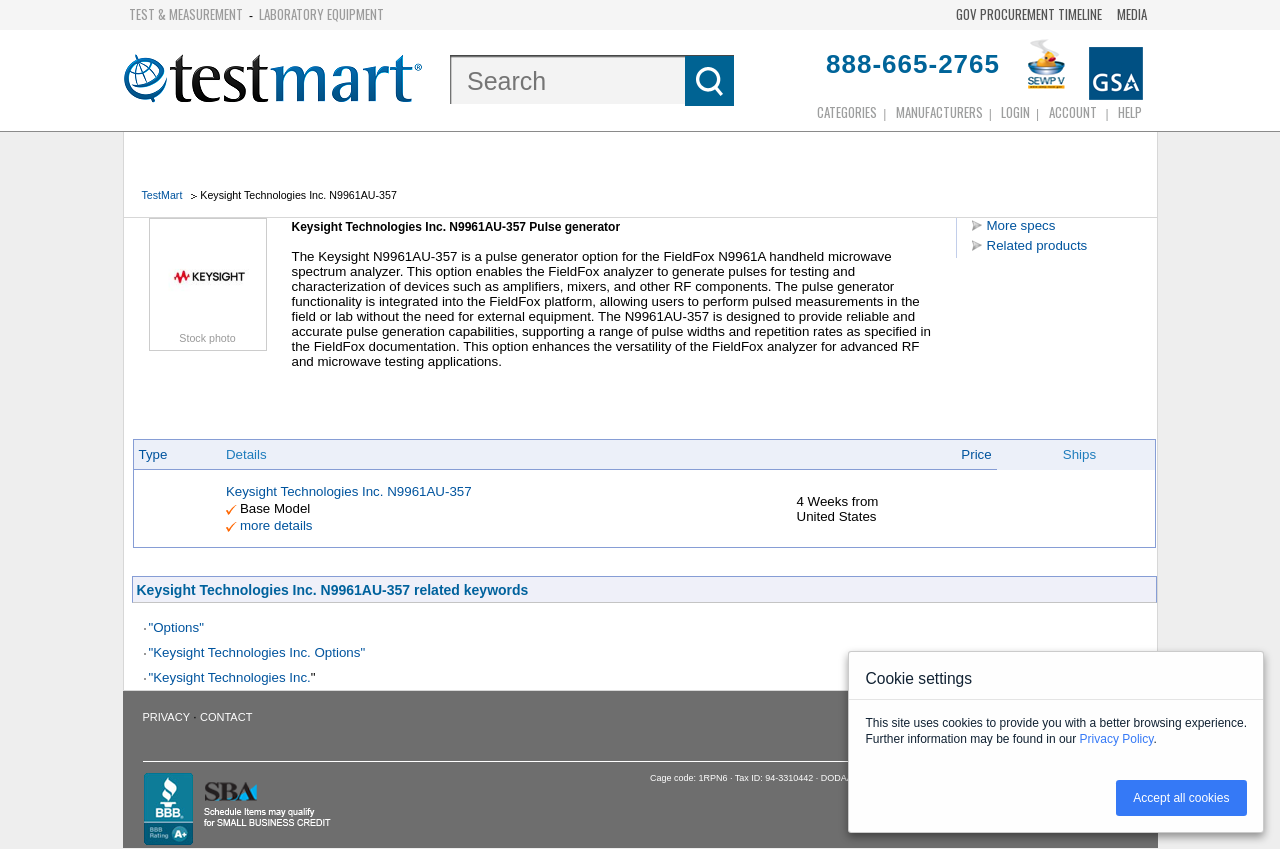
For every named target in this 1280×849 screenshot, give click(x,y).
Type (153, 454)
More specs (1021, 225)
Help (1130, 112)
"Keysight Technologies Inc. (230, 677)
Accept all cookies (1181, 798)
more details (276, 525)
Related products (1037, 245)
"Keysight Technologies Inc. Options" (257, 652)
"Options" (176, 627)
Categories (847, 112)
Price (976, 454)
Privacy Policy (1117, 739)
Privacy (166, 717)
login (1015, 112)
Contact (226, 717)
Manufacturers (939, 112)
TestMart (162, 195)
